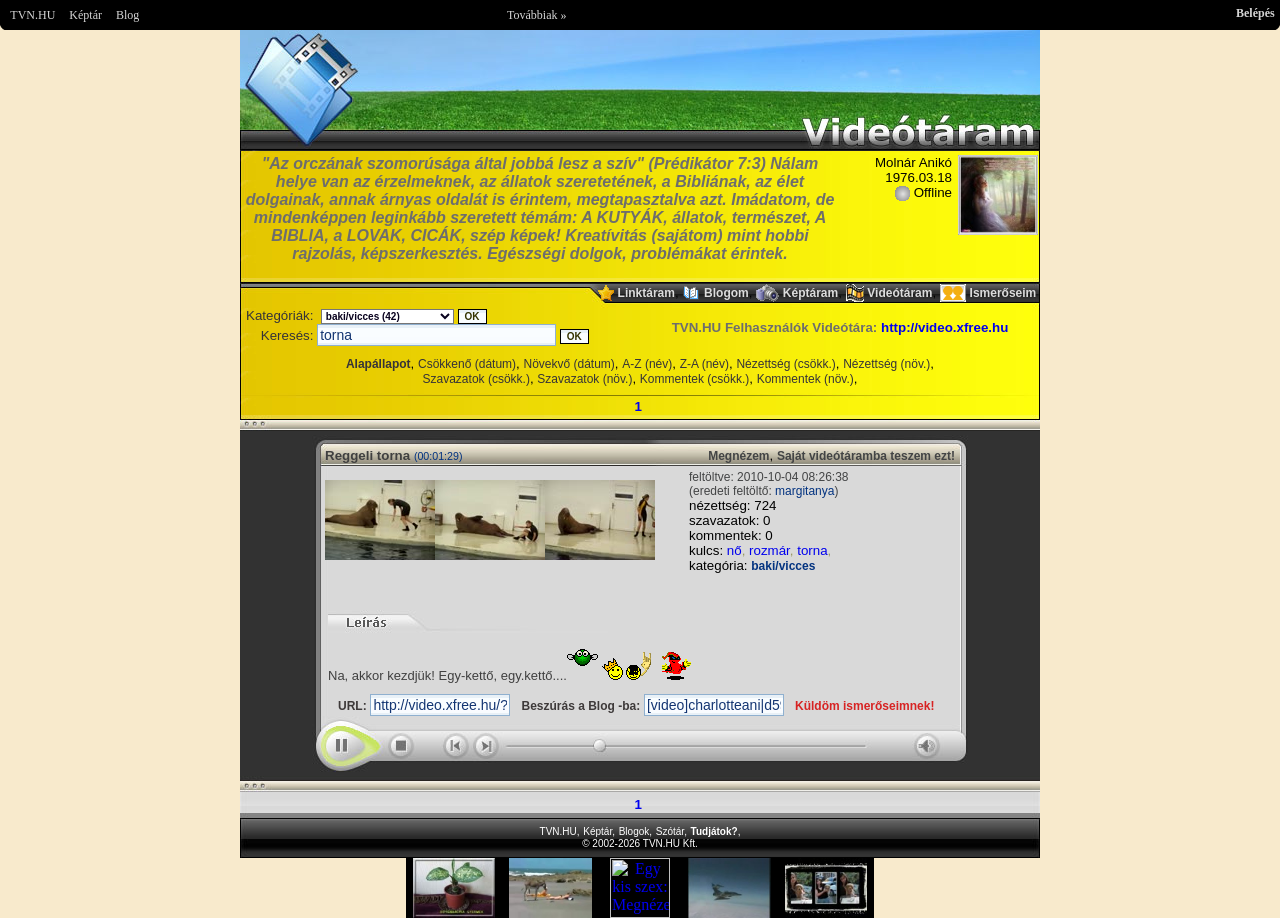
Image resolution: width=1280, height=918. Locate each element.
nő (734, 550)
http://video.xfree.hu (944, 327)
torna (812, 550)
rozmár (769, 550)
